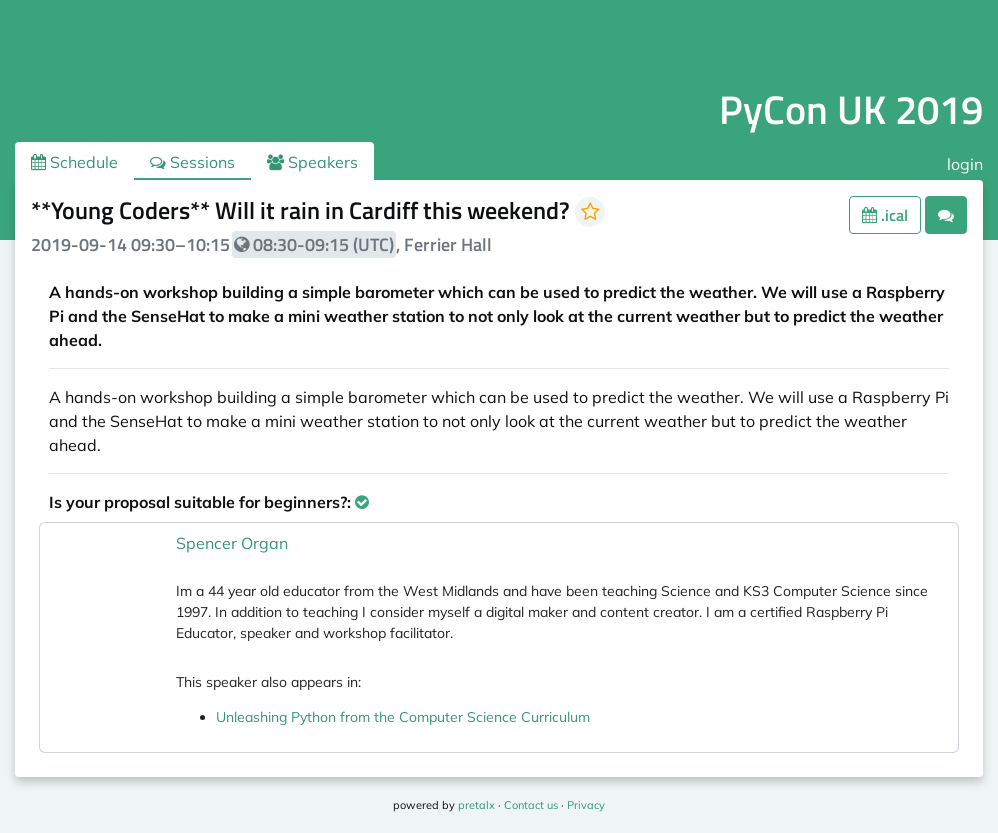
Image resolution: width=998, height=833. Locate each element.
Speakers (312, 162)
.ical (885, 215)
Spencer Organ (232, 543)
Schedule (74, 162)
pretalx (476, 805)
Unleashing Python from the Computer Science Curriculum (403, 717)
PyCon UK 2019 (851, 109)
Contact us (531, 805)
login (965, 164)
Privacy (586, 805)
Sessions (192, 162)
